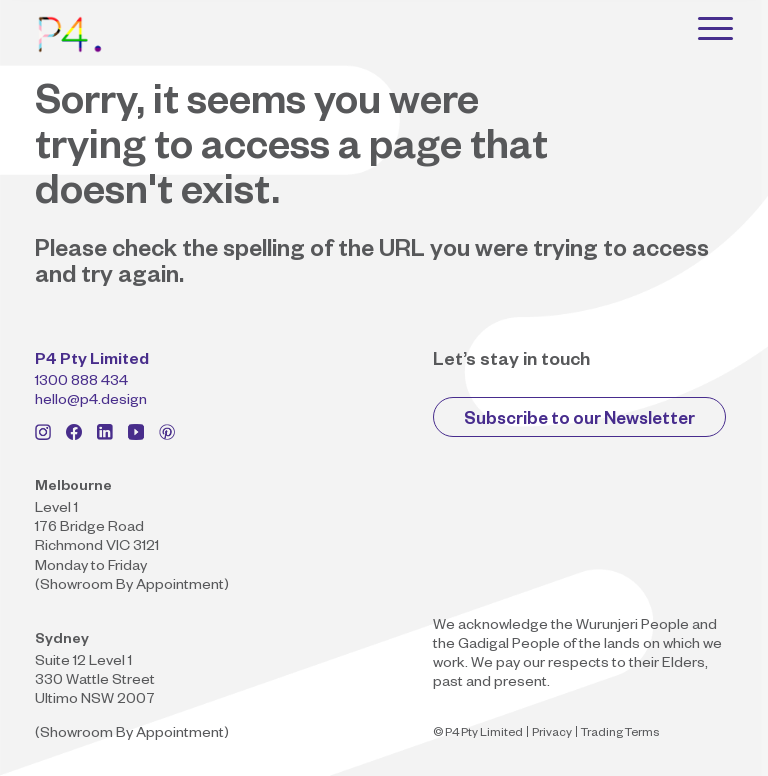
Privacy (552, 734)
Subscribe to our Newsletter (579, 421)
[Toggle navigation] (715, 28)
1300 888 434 (81, 383)
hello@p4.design (91, 402)
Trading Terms (620, 734)
